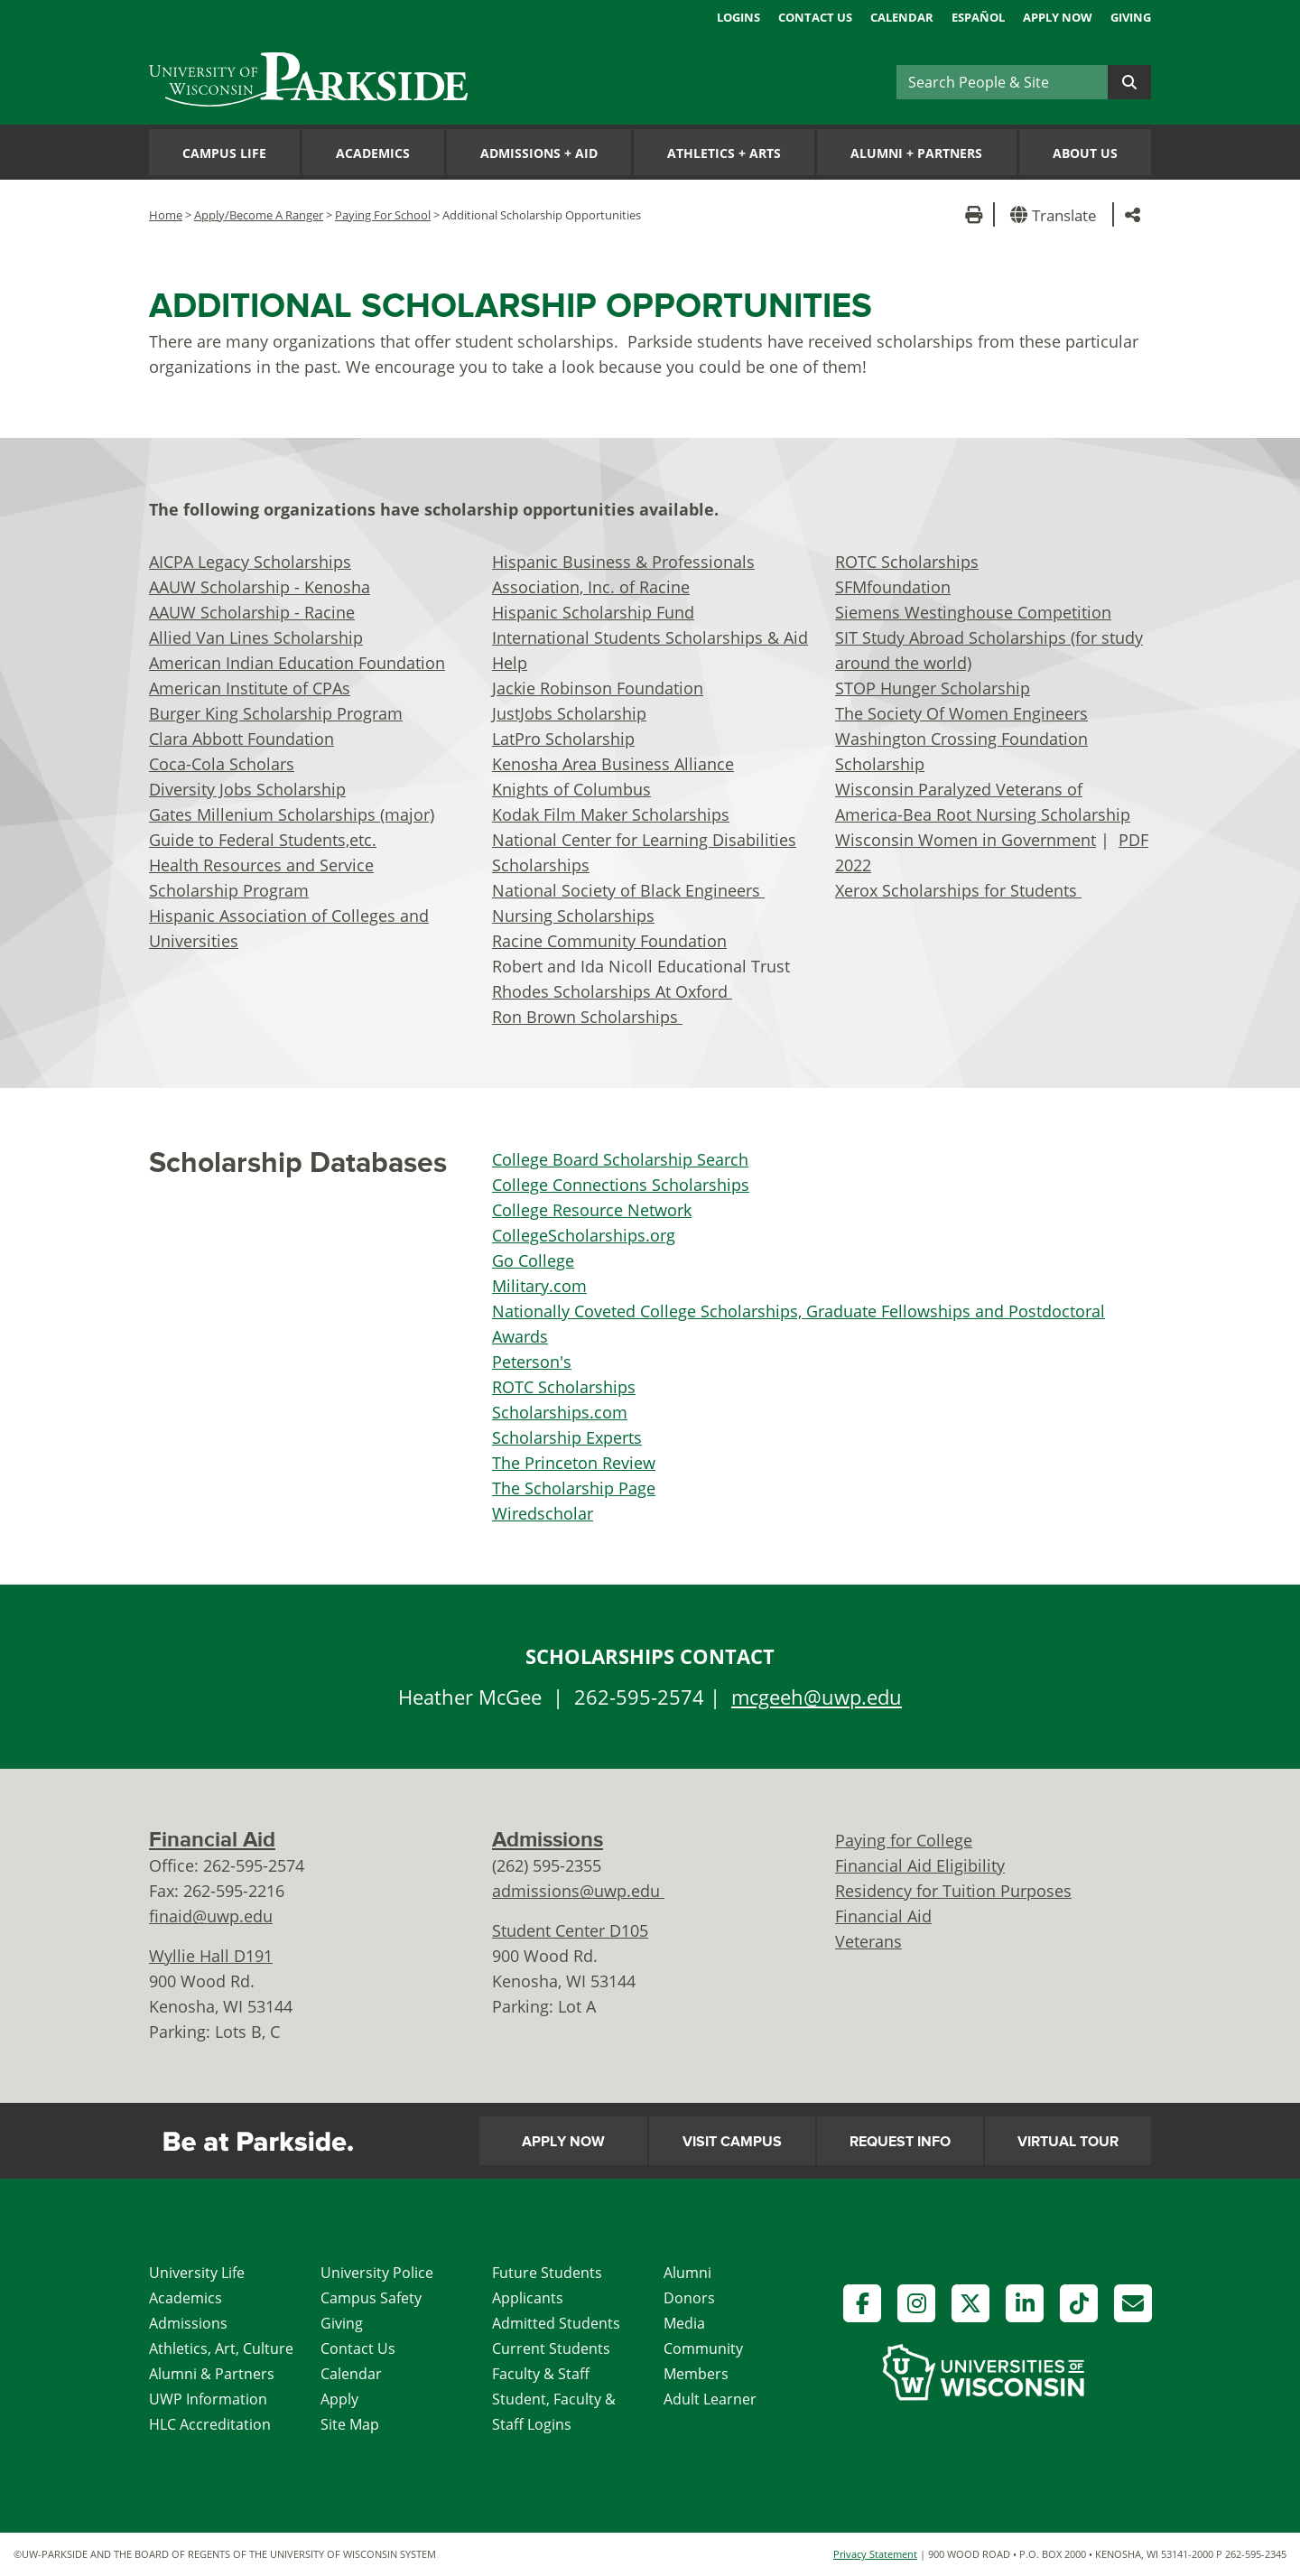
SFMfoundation (893, 587)
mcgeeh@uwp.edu (816, 1697)
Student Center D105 (570, 1930)
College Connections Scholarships (620, 1184)
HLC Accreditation (210, 2424)
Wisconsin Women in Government (965, 840)
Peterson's (531, 1361)
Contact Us (815, 17)
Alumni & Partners (211, 2374)
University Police (376, 2273)
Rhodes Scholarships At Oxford (612, 991)
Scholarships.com (559, 1412)
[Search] (1002, 82)
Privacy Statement (875, 2554)
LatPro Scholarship (563, 738)
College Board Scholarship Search (620, 1159)
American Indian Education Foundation (297, 663)
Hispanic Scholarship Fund (593, 612)
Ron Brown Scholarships (587, 1017)
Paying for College (903, 1840)
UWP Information (208, 2399)
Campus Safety (371, 2298)
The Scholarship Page (573, 1488)
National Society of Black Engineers (628, 890)
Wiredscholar (542, 1513)
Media (684, 2323)
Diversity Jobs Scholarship (247, 789)
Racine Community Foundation (609, 941)
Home (165, 215)
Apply (339, 2399)
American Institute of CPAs (249, 688)
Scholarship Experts (567, 1437)
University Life (197, 2273)
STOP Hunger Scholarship (932, 688)
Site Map (349, 2424)
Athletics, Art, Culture (221, 2348)
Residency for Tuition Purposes (953, 1891)
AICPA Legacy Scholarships (250, 561)
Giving (1130, 17)
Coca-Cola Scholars (221, 764)
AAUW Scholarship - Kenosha (259, 587)
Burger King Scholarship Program (276, 713)
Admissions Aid (539, 153)
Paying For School (383, 215)
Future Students (547, 2273)
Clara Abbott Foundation (241, 738)
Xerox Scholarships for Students (958, 890)
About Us (1085, 153)
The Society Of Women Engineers (961, 713)
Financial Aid (212, 1840)
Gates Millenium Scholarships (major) (291, 814)
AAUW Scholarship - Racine (252, 612)
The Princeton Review (573, 1463)
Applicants (527, 2298)
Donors (689, 2298)
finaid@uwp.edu (211, 1916)
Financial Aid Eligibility (920, 1865)
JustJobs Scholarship (569, 713)
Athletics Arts (724, 153)
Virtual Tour (1068, 2142)
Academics (373, 153)
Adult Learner (710, 2399)
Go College (533, 1260)
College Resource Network (592, 1210)
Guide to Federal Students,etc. (262, 840)
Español (978, 17)
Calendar (901, 17)
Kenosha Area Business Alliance (613, 764)
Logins (738, 17)
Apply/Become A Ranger (258, 215)
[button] (1056, 214)
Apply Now (1057, 17)
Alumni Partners (916, 153)
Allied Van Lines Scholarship (256, 637)
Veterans (868, 1941)
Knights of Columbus (571, 789)
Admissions (547, 1840)
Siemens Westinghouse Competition (973, 612)
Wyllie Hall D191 (211, 1956)
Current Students (551, 2348)
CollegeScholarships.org (583, 1235)
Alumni (687, 2273)
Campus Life (224, 153)
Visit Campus (732, 2142)
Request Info (900, 2142)
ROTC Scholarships (907, 561)
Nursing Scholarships (573, 915)
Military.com (539, 1286)
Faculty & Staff (541, 2374)
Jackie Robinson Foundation (597, 688)
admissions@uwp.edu (578, 1891)
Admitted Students (556, 2323)
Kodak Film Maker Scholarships (610, 814)
